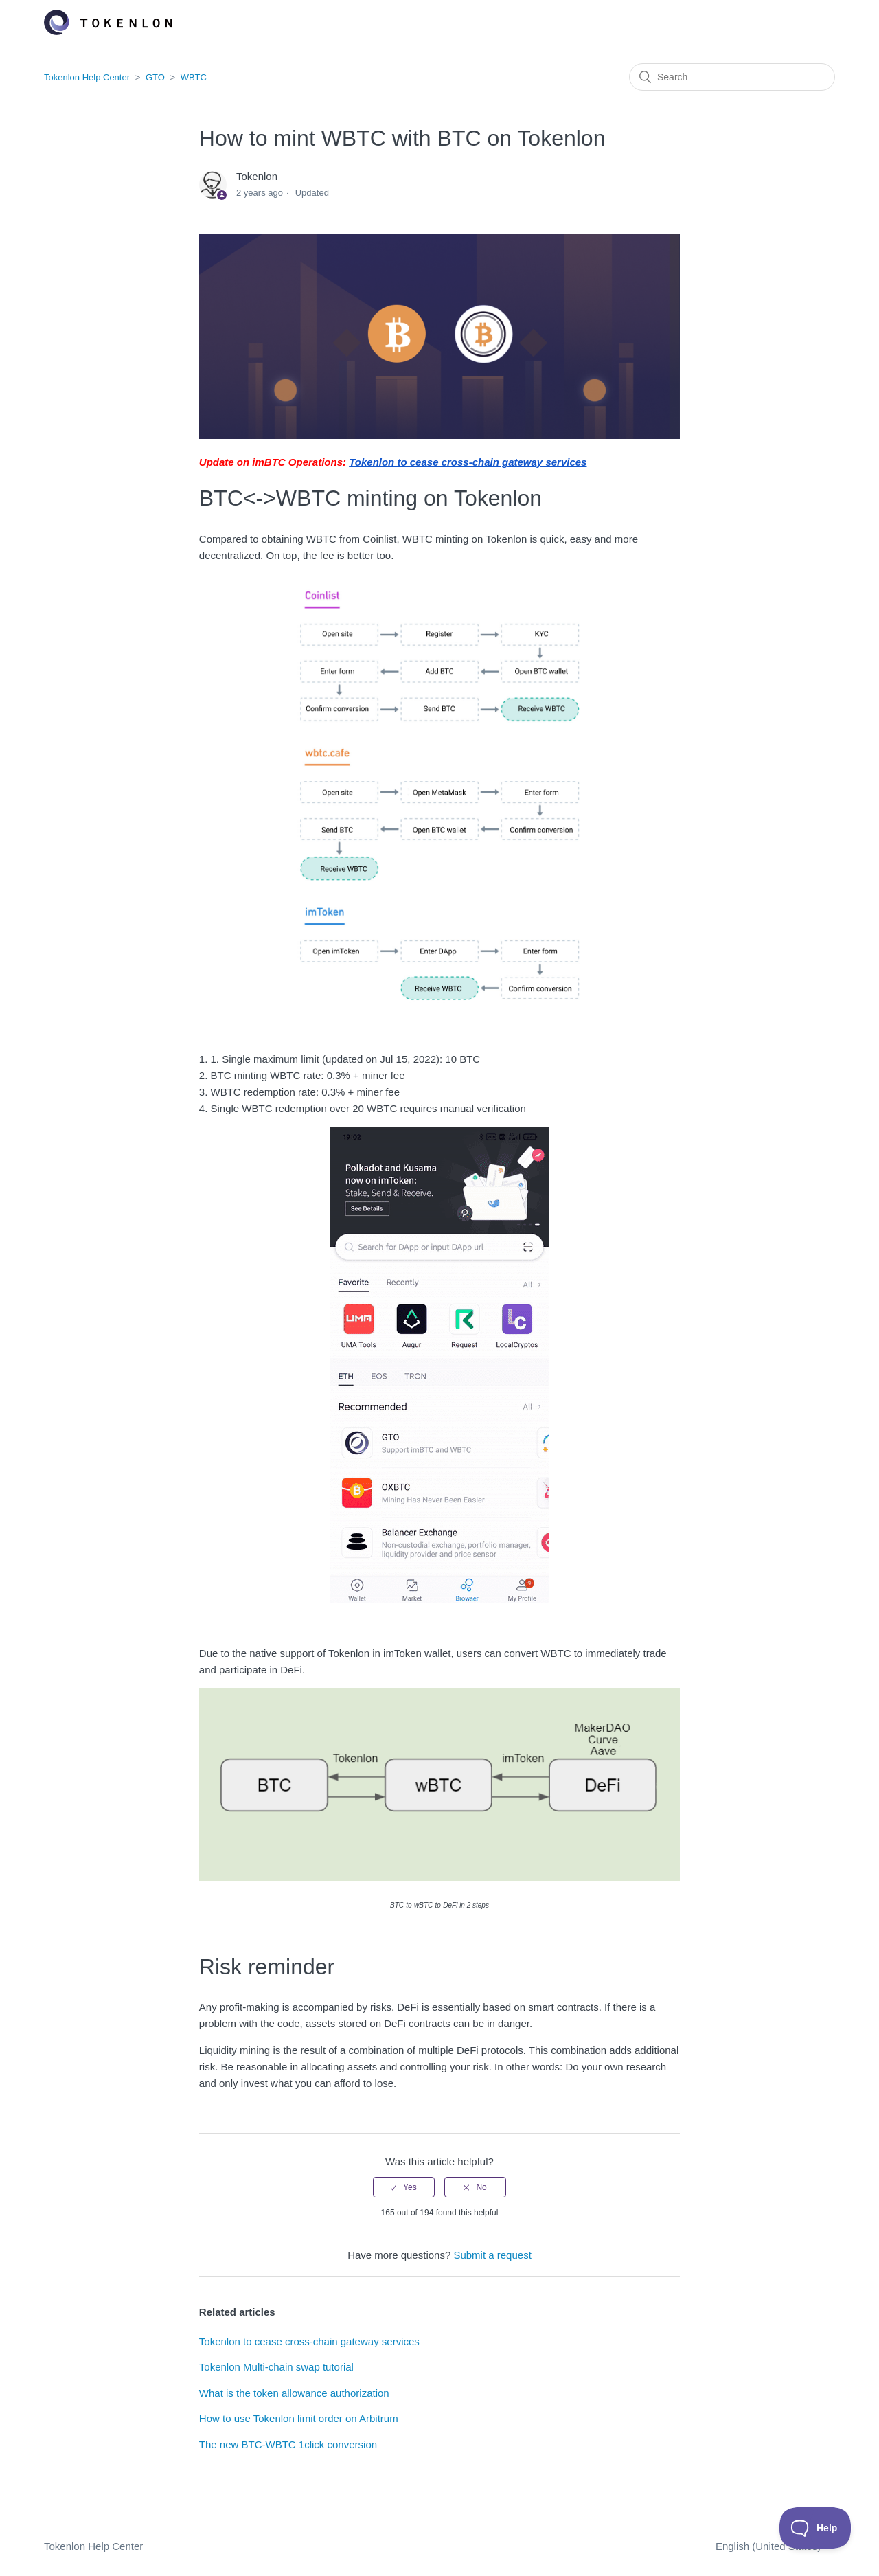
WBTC (194, 77)
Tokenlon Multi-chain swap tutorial (276, 2367)
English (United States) (770, 2546)
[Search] (732, 77)
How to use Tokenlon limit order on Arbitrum (298, 2418)
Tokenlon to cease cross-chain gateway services (309, 2341)
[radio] (404, 2187)
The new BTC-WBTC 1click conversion (288, 2444)
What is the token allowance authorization (294, 2393)
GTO (155, 77)
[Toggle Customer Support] (815, 2528)
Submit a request (492, 2255)
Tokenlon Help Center (87, 77)
